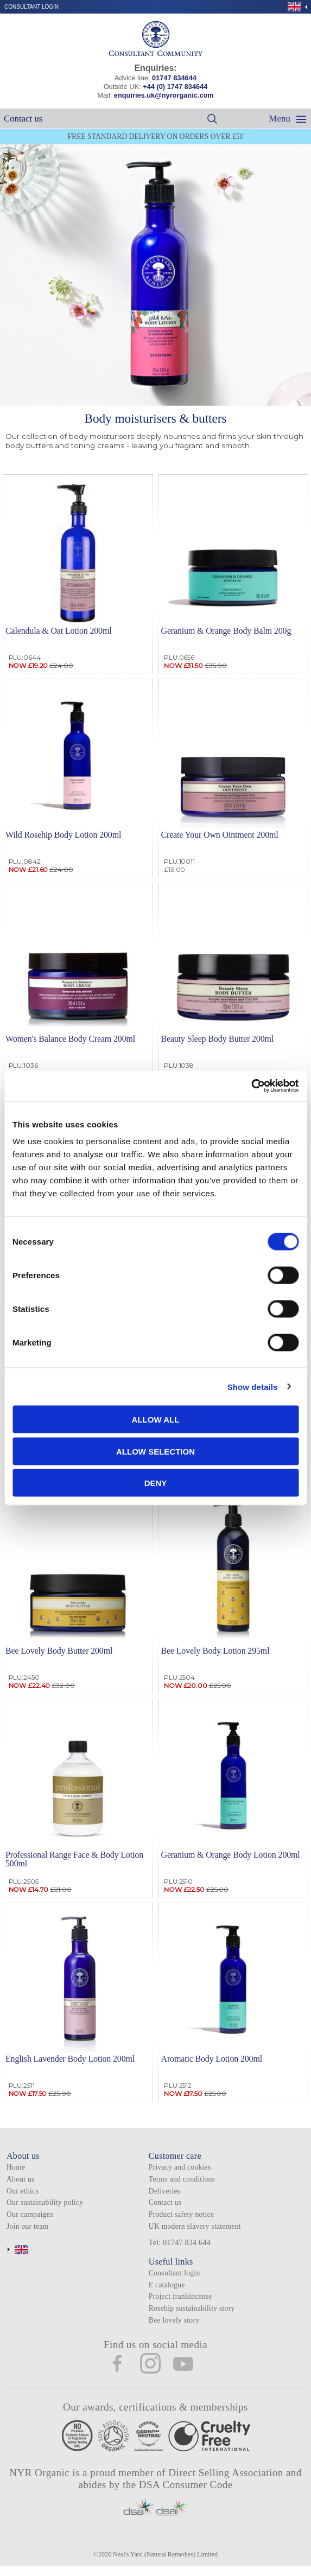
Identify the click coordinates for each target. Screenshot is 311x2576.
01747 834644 (174, 78)
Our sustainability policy (45, 2202)
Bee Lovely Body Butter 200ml (58, 1650)
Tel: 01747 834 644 (180, 2243)
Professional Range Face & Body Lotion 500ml (74, 1859)
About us (21, 2179)
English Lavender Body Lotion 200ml (70, 2058)
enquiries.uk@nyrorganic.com (164, 95)
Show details (252, 1386)
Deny (155, 1483)
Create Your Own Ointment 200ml (219, 834)
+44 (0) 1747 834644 (175, 86)
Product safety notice (181, 2214)
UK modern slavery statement (195, 2226)
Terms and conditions (182, 2179)
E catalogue (167, 2285)
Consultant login (31, 7)
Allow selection (155, 1451)
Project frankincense (180, 2296)
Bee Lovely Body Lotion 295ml (215, 1650)
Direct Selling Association (227, 2472)
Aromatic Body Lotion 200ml (212, 2058)
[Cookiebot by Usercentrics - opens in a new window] (251, 1086)
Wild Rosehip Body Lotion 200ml (63, 834)
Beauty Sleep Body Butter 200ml (217, 1038)
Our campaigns (30, 2214)
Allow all (156, 1419)
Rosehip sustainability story (192, 2308)
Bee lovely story (174, 2320)
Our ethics (23, 2191)
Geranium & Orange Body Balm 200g (226, 630)
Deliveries (165, 2191)
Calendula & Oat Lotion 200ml (58, 630)
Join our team (28, 2226)
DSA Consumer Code (186, 2484)
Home (16, 2167)
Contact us (23, 118)
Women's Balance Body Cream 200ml (70, 1038)
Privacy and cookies (180, 2167)
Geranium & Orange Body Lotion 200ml (230, 1854)
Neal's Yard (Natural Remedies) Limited (165, 2554)
